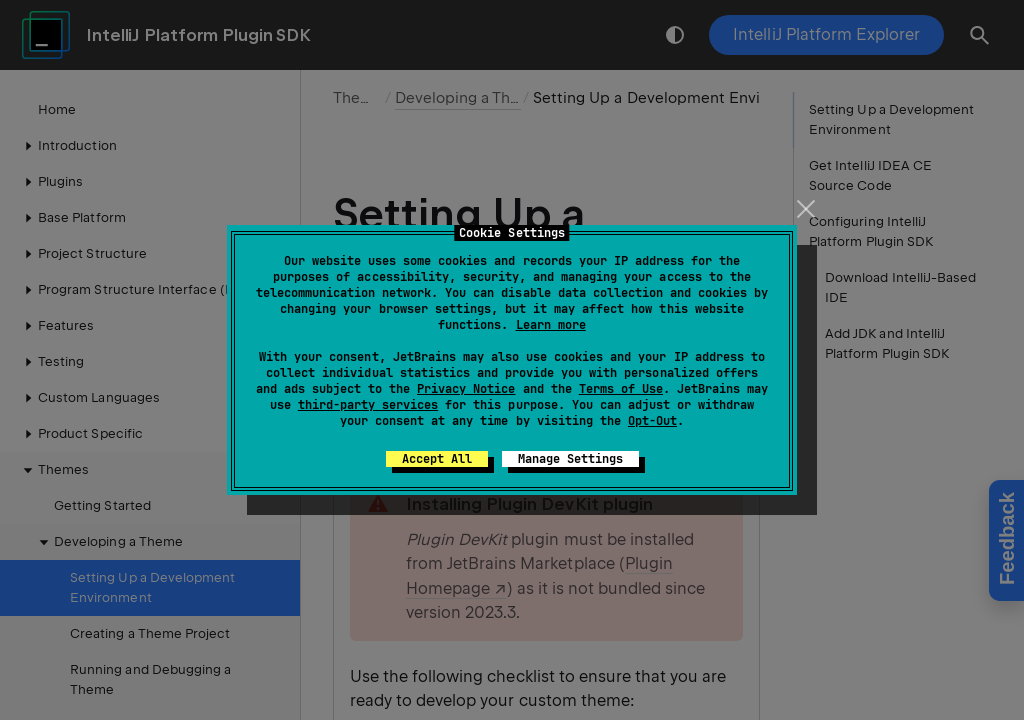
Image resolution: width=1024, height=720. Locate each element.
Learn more (551, 325)
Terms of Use (621, 389)
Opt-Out (652, 421)
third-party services (368, 405)
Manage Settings (570, 459)
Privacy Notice (466, 389)
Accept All (437, 459)
